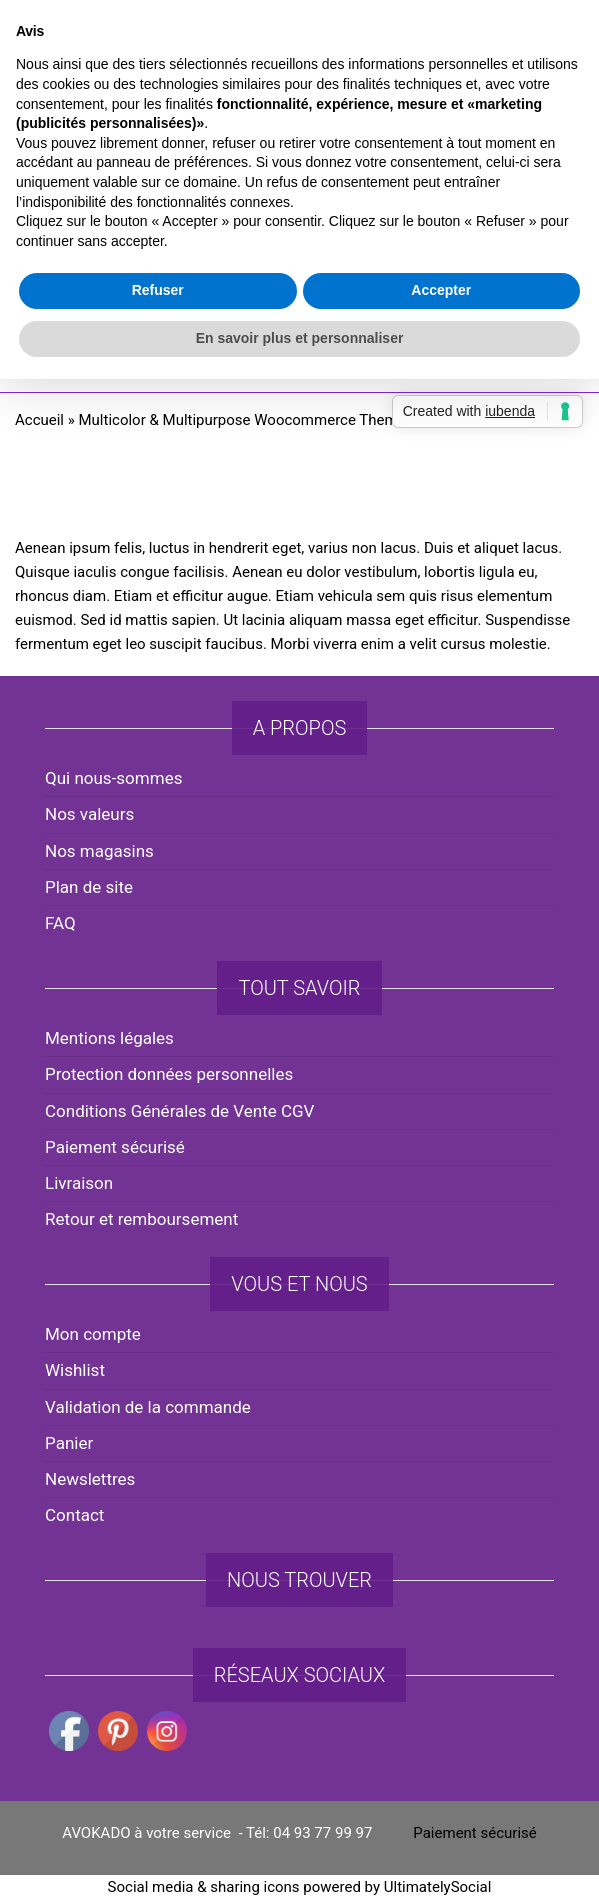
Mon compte (93, 1334)
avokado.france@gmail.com (304, 41)
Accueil (39, 420)
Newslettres (90, 1479)
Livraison (79, 1183)
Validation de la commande (148, 1407)
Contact (74, 1515)
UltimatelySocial (438, 1887)
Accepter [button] (441, 1051)
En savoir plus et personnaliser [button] (300, 1098)
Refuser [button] (158, 1051)
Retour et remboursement (141, 1219)
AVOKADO (299, 184)
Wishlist (75, 1370)
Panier (69, 1443)
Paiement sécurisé (115, 1147)
